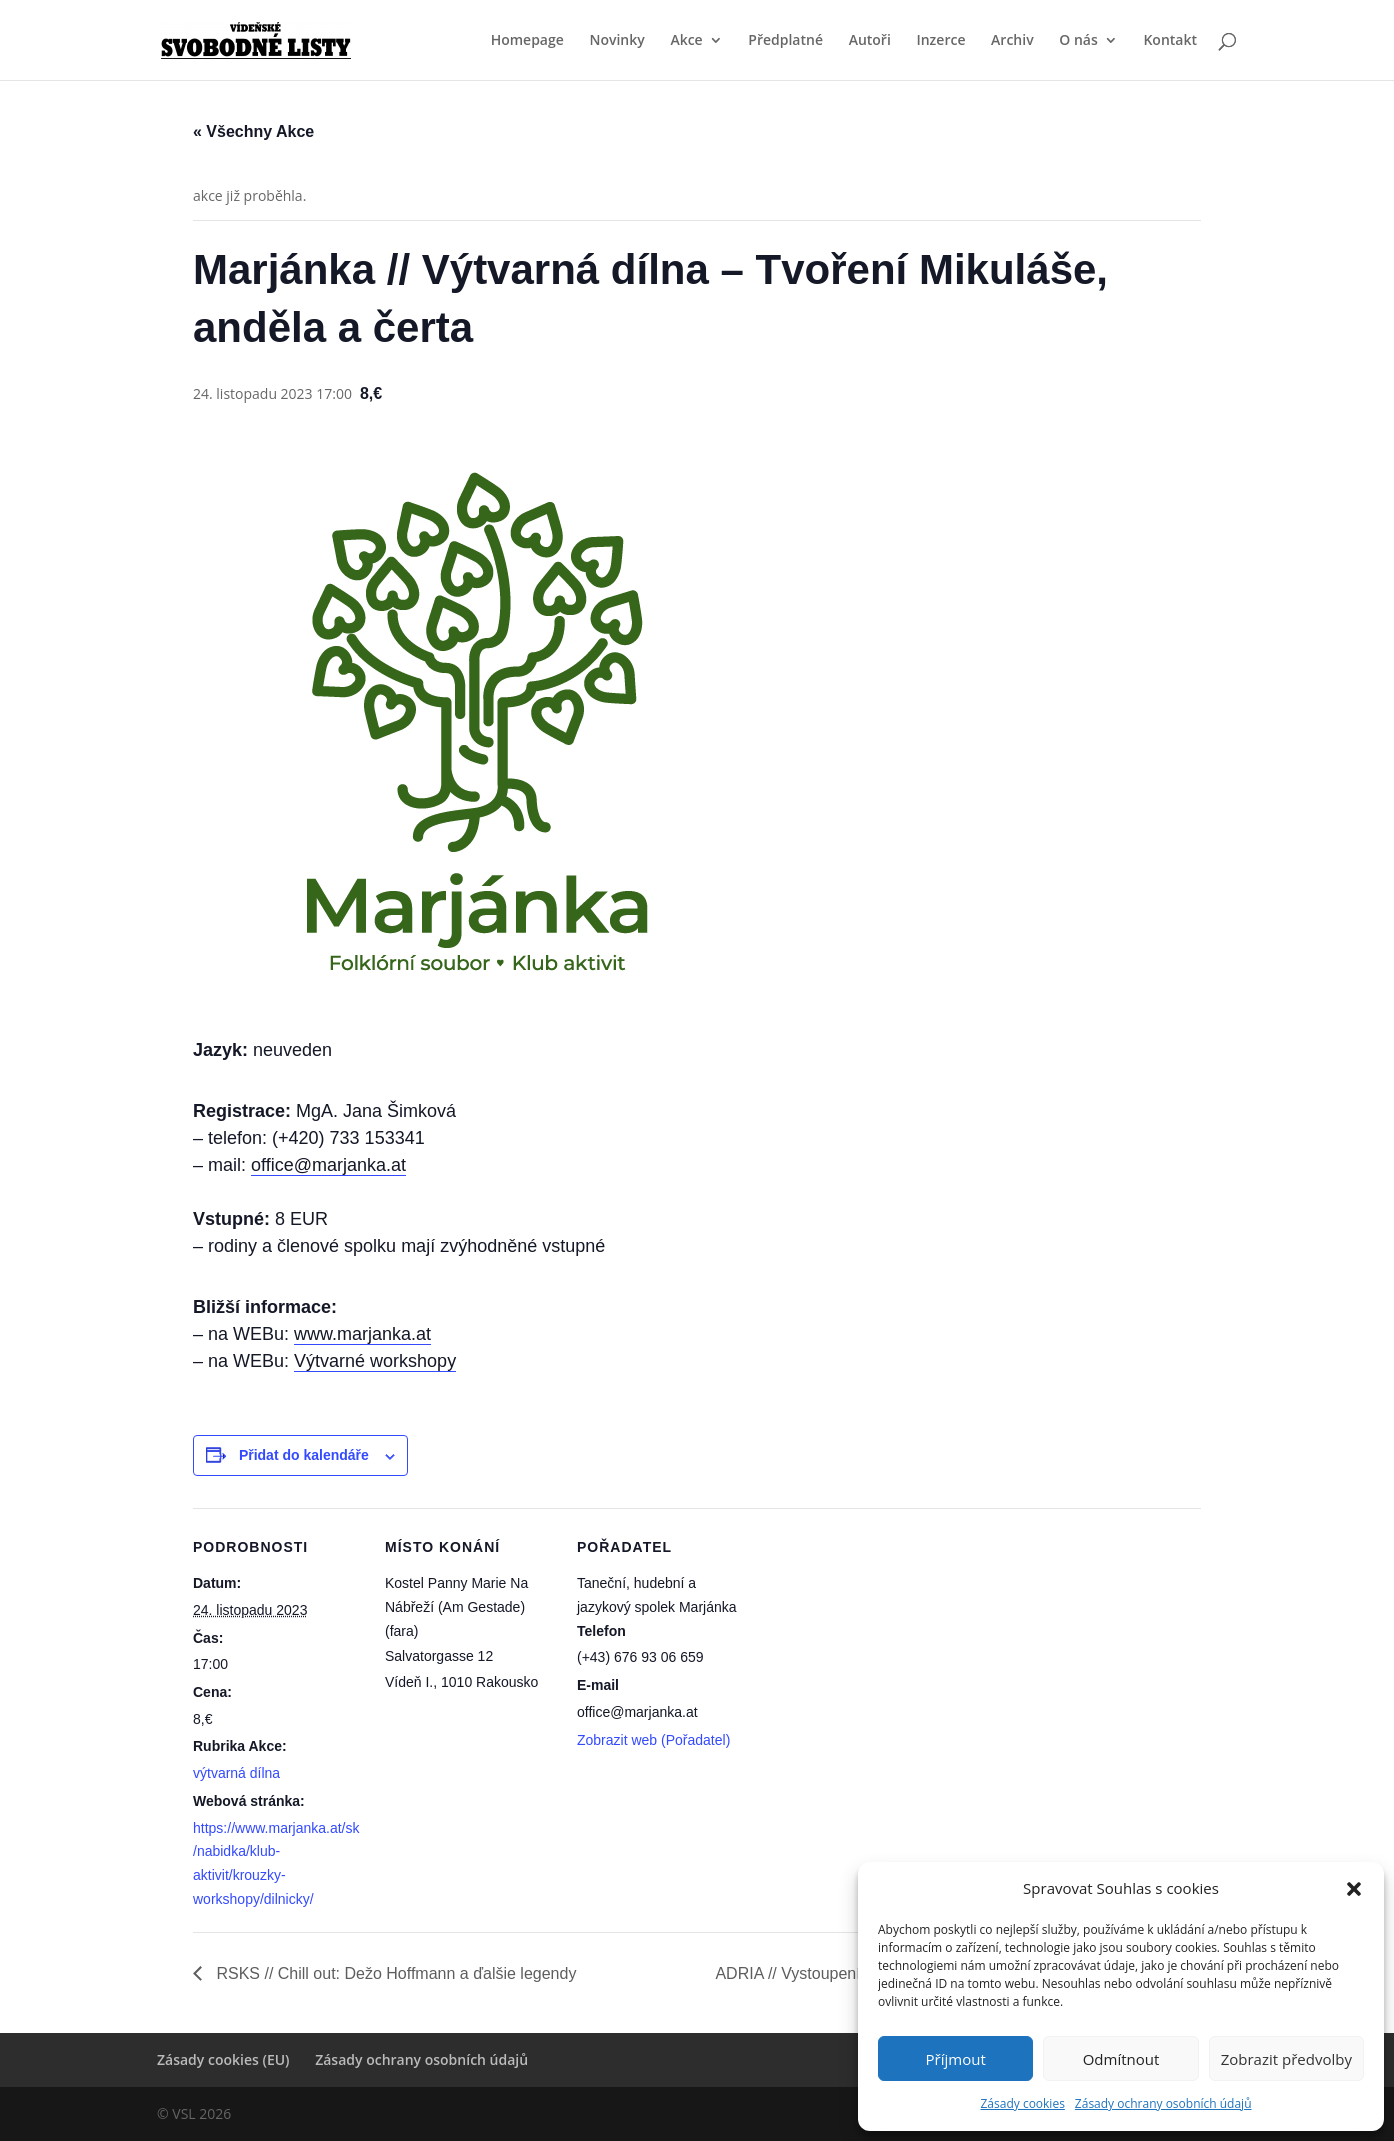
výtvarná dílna (236, 1773)
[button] (1354, 1889)
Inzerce (940, 41)
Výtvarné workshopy (375, 1361)
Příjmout (956, 2059)
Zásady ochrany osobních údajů (1163, 2103)
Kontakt (1170, 41)
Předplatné (785, 41)
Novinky (616, 41)
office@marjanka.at (328, 1165)
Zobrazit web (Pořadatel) (653, 1740)
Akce (686, 41)
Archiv (1012, 41)
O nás (1078, 41)
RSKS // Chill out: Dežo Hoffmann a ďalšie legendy (394, 1973)
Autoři (870, 41)
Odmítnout (1121, 2059)
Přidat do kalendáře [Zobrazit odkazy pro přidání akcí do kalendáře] (304, 1455)
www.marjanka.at (362, 1334)
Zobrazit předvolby (1286, 2059)
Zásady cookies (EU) (223, 2059)
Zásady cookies (1022, 2103)
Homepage (527, 41)
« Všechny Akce (253, 131)
